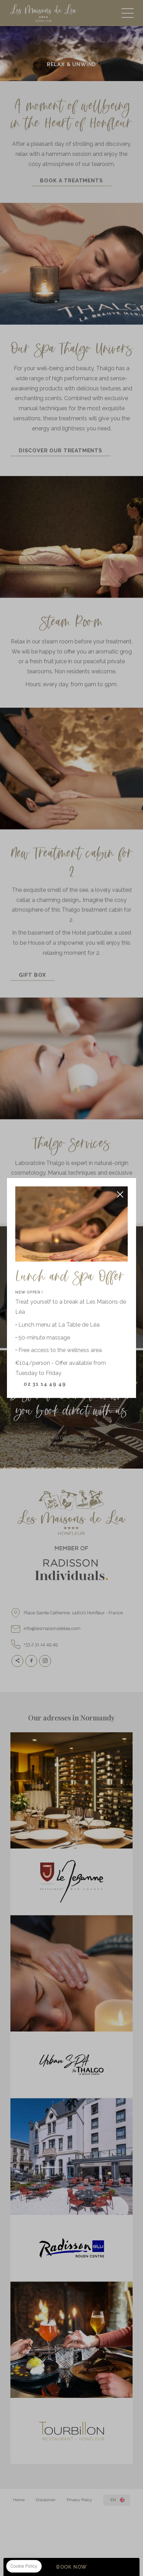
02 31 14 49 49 (45, 1384)
